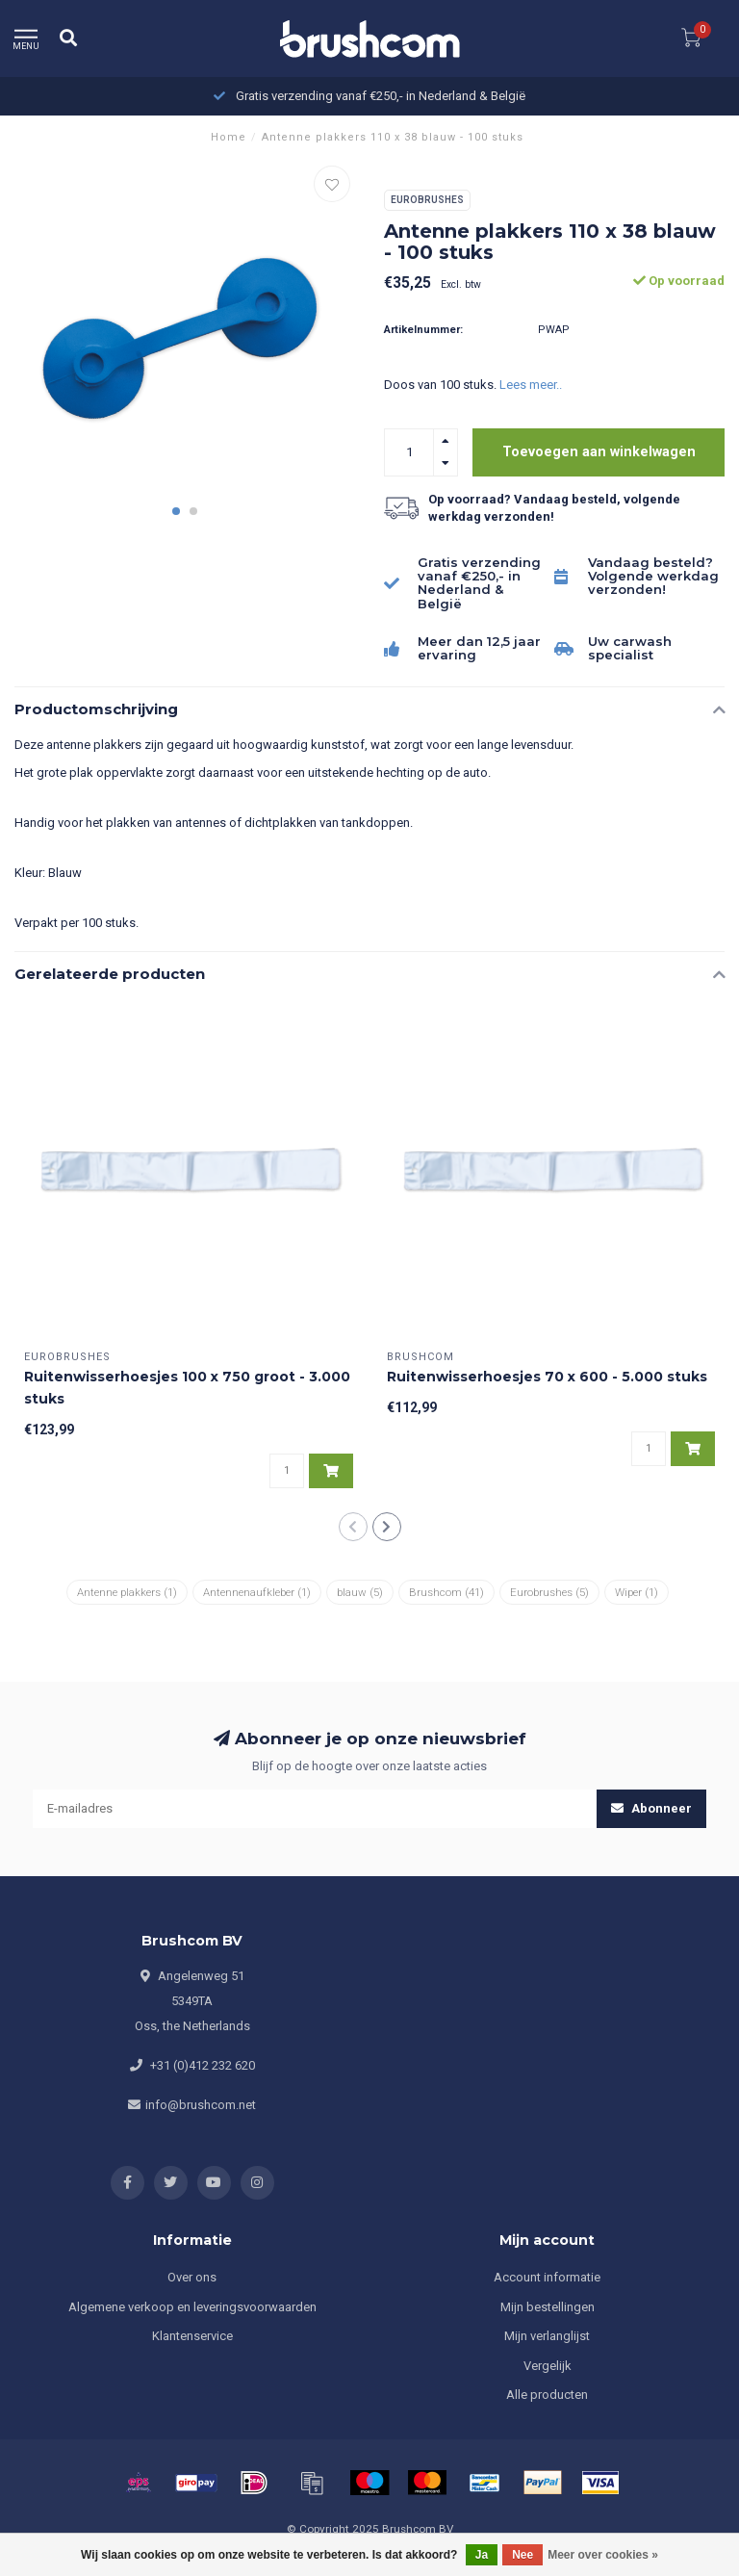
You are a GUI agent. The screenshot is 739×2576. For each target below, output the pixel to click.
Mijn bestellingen (547, 2307)
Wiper (636, 1592)
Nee (522, 2555)
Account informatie (547, 2277)
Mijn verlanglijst (547, 2336)
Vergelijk (547, 2365)
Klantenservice (192, 2336)
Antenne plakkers (127, 1592)
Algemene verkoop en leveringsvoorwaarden (192, 2307)
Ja (481, 2555)
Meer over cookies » (603, 2555)
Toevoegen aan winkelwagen (599, 451)
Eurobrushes (427, 199)
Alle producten (547, 2394)
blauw (360, 1592)
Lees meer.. (530, 384)
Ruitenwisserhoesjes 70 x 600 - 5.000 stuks (547, 1376)
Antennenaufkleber (257, 1592)
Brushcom (446, 1592)
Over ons (192, 2277)
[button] (176, 511)
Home (228, 137)
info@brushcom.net (200, 2105)
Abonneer (651, 1808)
